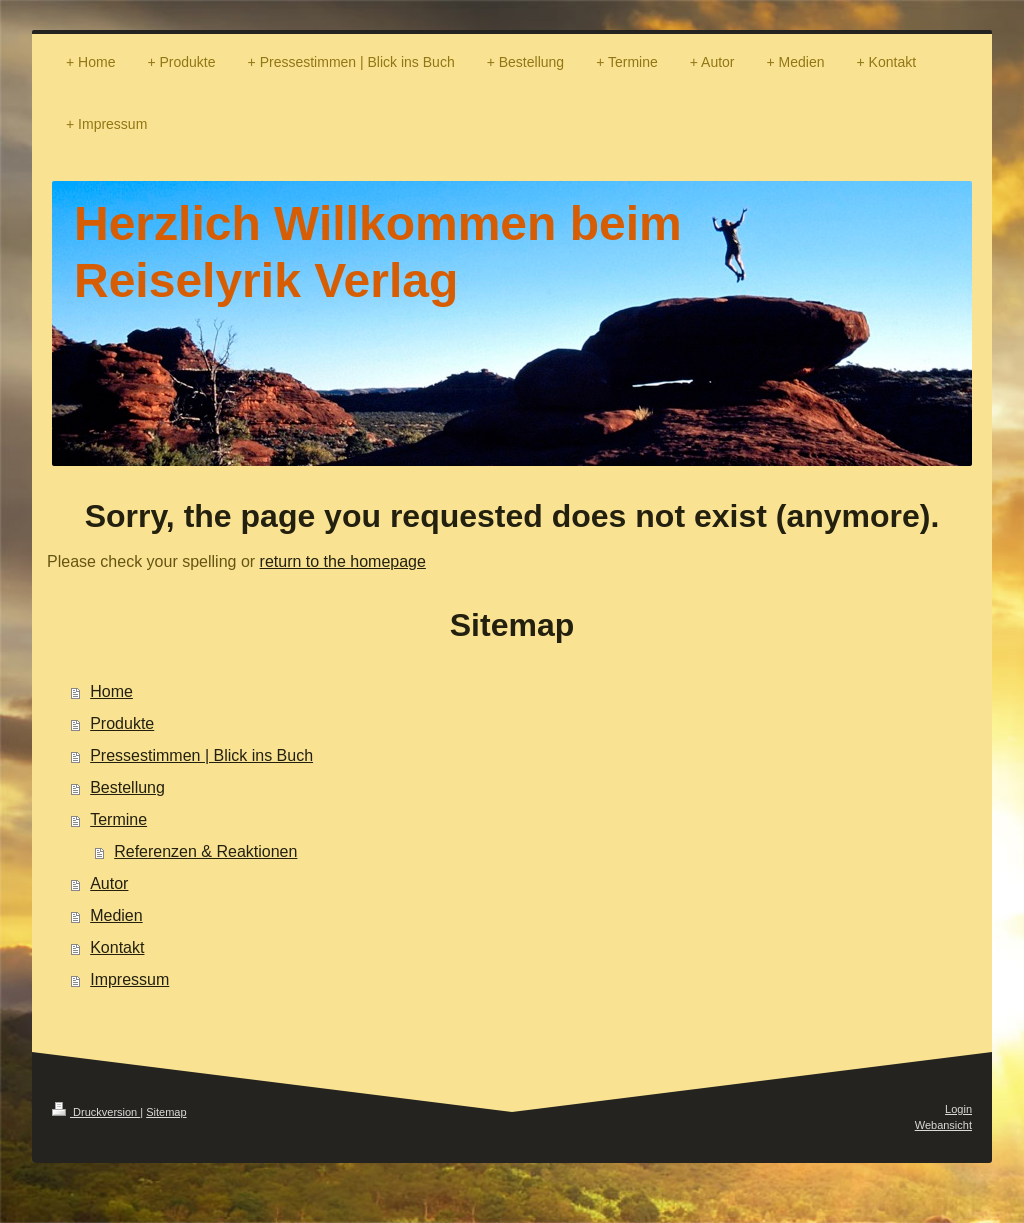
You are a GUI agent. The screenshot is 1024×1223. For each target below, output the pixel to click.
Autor (109, 883)
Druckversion (96, 1112)
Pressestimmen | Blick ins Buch (201, 755)
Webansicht (943, 1125)
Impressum (129, 979)
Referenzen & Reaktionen (205, 851)
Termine (118, 819)
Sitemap (166, 1112)
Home (111, 691)
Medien (116, 915)
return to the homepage (343, 561)
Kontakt (117, 947)
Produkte (122, 723)
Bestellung (127, 787)
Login (958, 1109)
